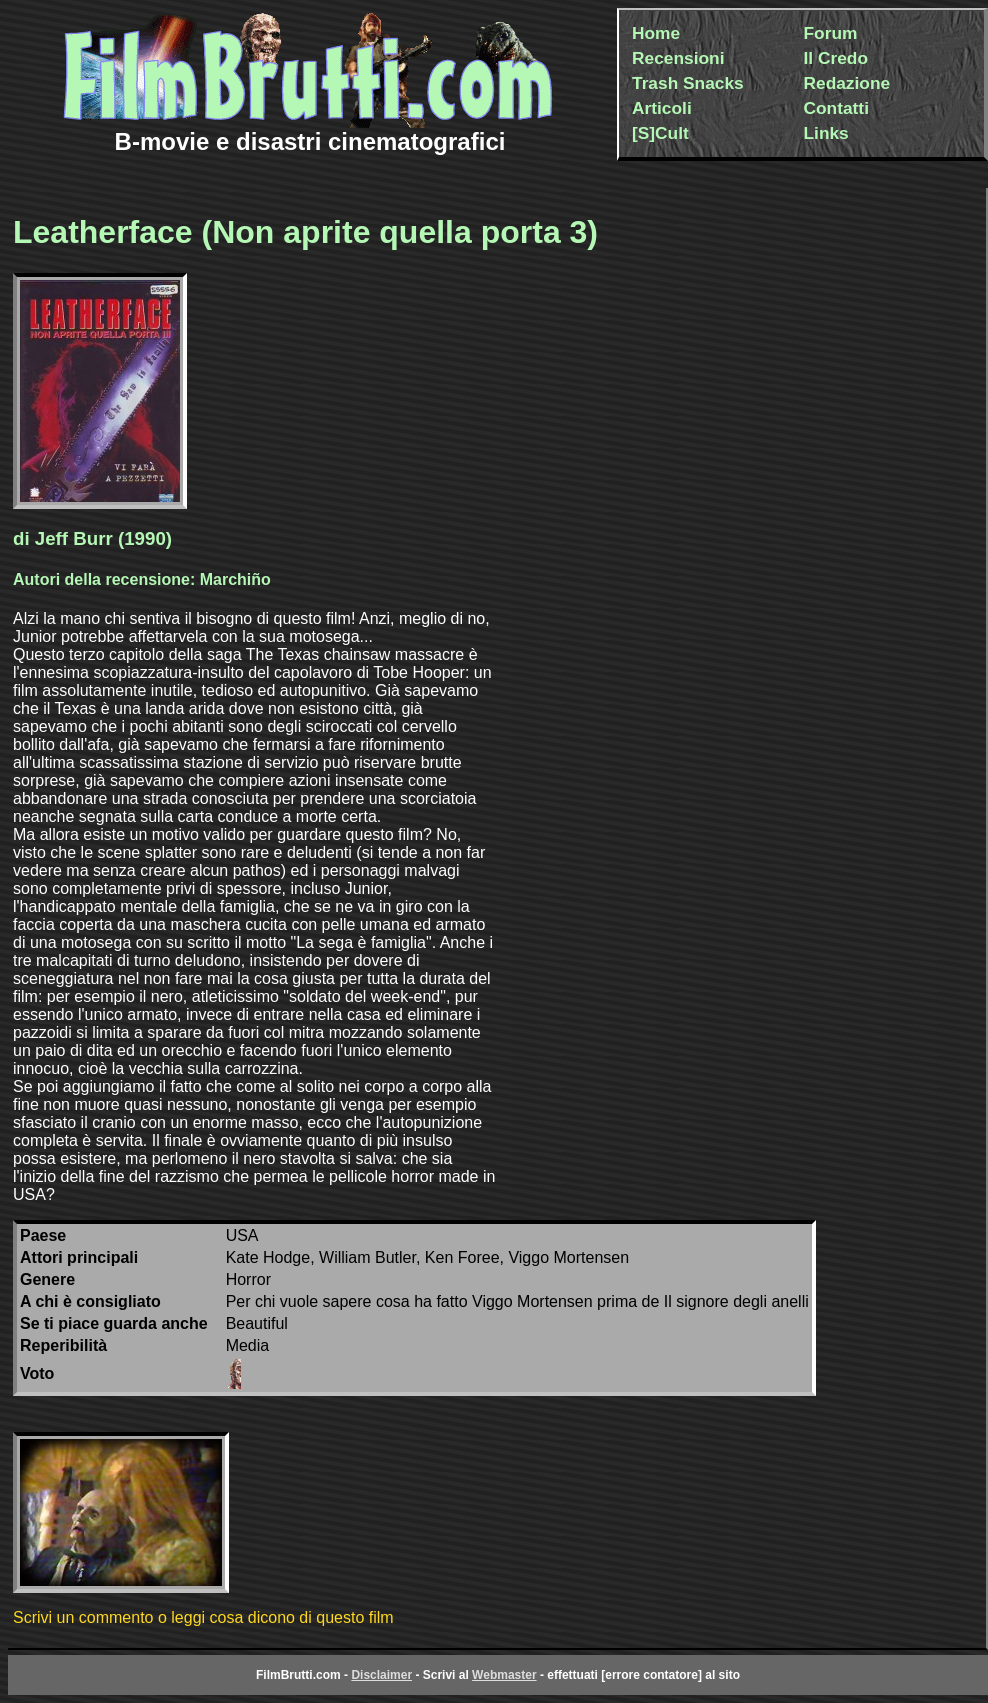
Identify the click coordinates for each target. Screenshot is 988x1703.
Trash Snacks (688, 83)
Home (656, 33)
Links (826, 133)
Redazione (847, 83)
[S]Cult (660, 133)
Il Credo (836, 58)
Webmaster (504, 1675)
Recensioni (678, 58)
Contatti (836, 108)
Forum (831, 33)
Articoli (662, 108)
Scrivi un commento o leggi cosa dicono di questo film (203, 1617)
